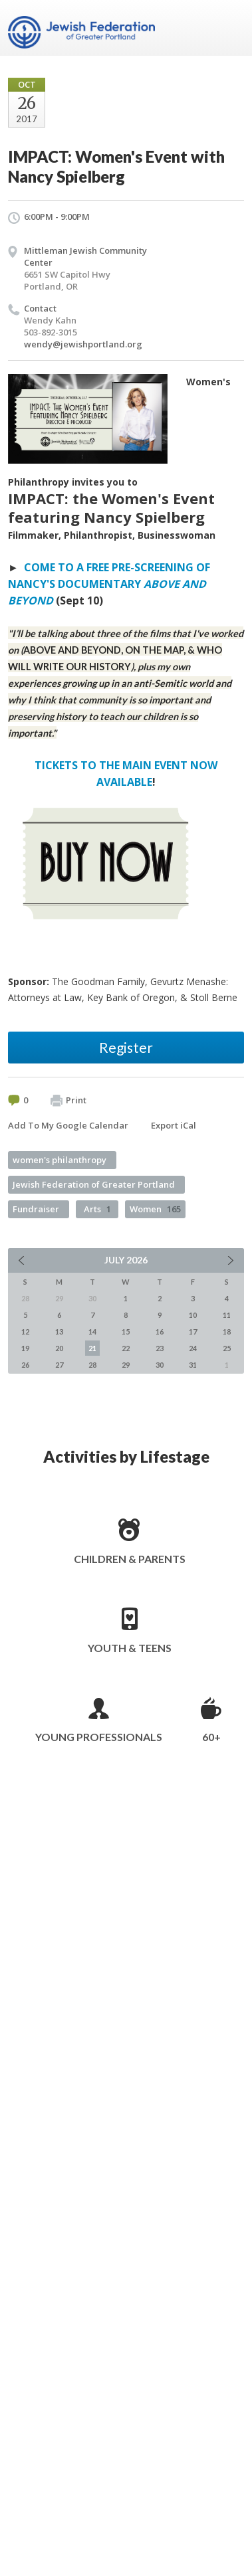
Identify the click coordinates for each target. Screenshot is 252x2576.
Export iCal (173, 1125)
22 (126, 1348)
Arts (97, 1209)
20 (59, 1348)
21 (92, 1348)
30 (160, 1364)
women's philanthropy (59, 1160)
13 (59, 1331)
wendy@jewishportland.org (83, 344)
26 (25, 1364)
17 (193, 1331)
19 (25, 1348)
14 (92, 1331)
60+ (211, 1736)
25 (227, 1348)
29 (126, 1364)
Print (68, 1100)
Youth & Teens (130, 1647)
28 (92, 1364)
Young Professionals (98, 1736)
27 (59, 1364)
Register (126, 1047)
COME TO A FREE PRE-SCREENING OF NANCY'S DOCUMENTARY (109, 584)
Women (155, 1209)
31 (193, 1364)
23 (160, 1348)
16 (160, 1331)
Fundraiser (36, 1209)
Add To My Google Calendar (68, 1125)
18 (227, 1331)
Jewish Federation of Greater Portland (94, 1184)
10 (193, 1315)
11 (227, 1315)
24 (193, 1348)
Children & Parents (130, 1558)
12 (25, 1331)
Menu (228, 28)
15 (126, 1331)
